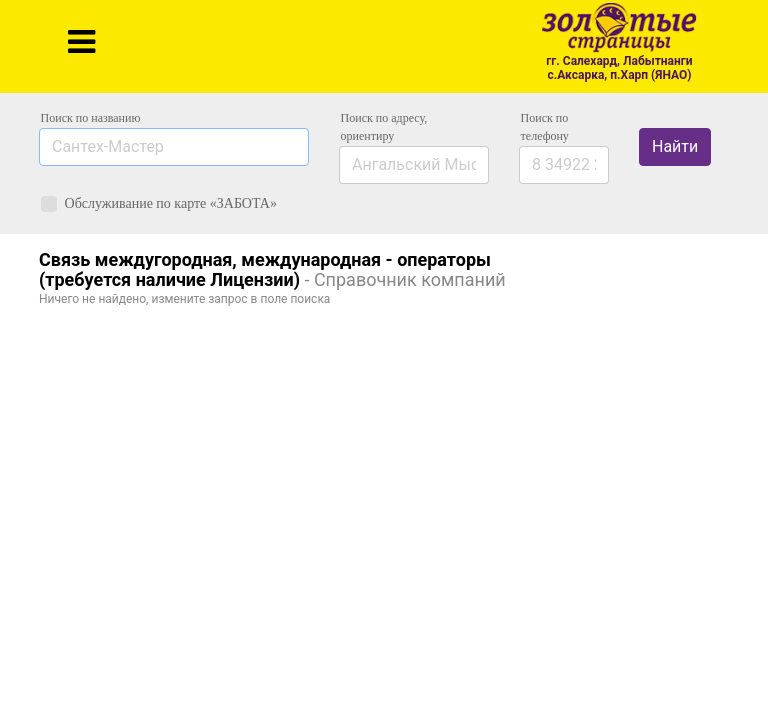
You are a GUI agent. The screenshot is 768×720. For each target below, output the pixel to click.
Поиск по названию (91, 118)
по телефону (545, 127)
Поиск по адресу (384, 127)
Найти (675, 146)
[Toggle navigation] (81, 42)
